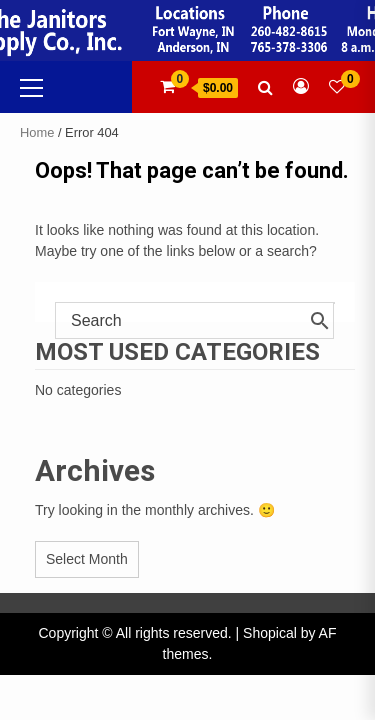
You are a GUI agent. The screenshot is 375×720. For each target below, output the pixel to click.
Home (37, 132)
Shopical (270, 633)
